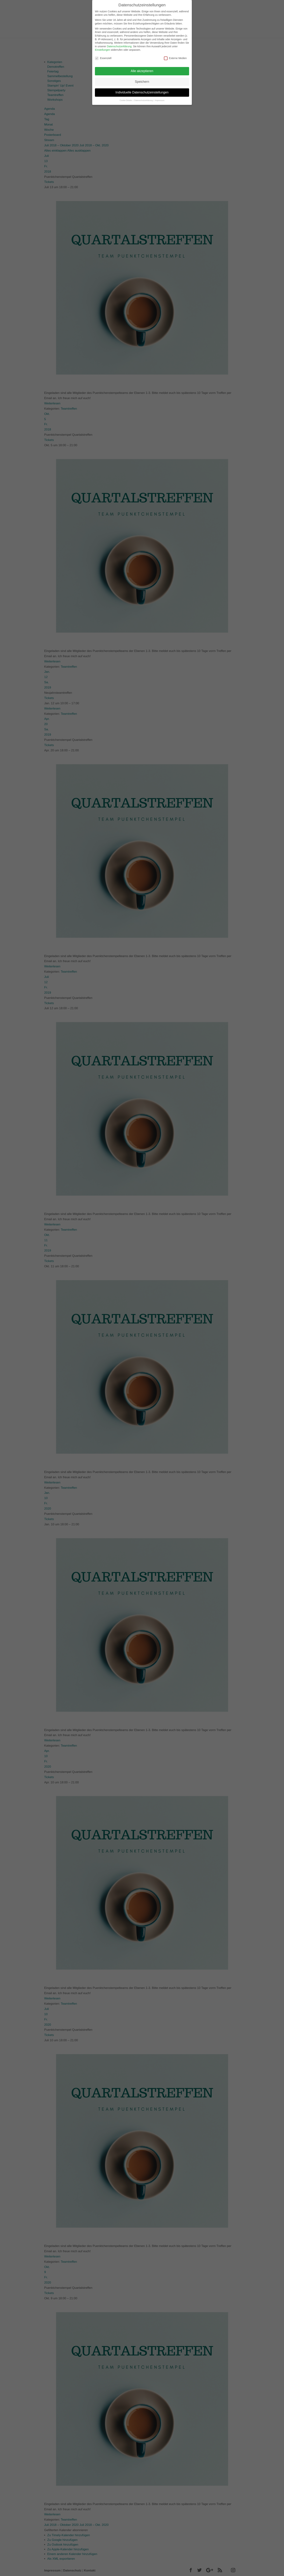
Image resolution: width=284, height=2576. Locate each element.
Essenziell (103, 57)
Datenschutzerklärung (119, 44)
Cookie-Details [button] (126, 99)
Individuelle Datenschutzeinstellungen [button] (142, 91)
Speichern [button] (142, 80)
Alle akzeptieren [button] (142, 70)
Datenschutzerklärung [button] (143, 99)
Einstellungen (102, 48)
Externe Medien (175, 57)
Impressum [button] (159, 99)
